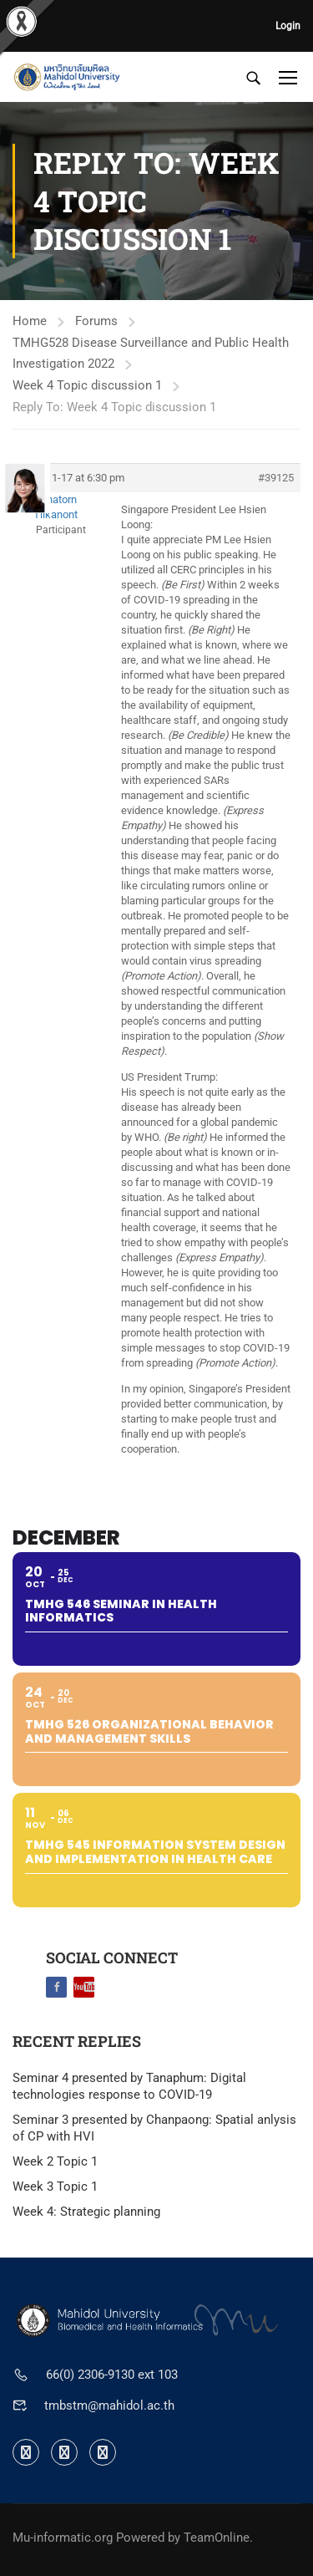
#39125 (276, 477)
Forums (96, 320)
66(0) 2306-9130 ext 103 (112, 2374)
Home (30, 320)
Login (287, 26)
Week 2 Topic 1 (55, 2161)
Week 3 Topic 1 (55, 2186)
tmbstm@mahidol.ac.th (109, 2405)
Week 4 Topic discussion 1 (87, 385)
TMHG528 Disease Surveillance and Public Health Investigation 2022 (151, 353)
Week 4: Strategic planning (86, 2211)
